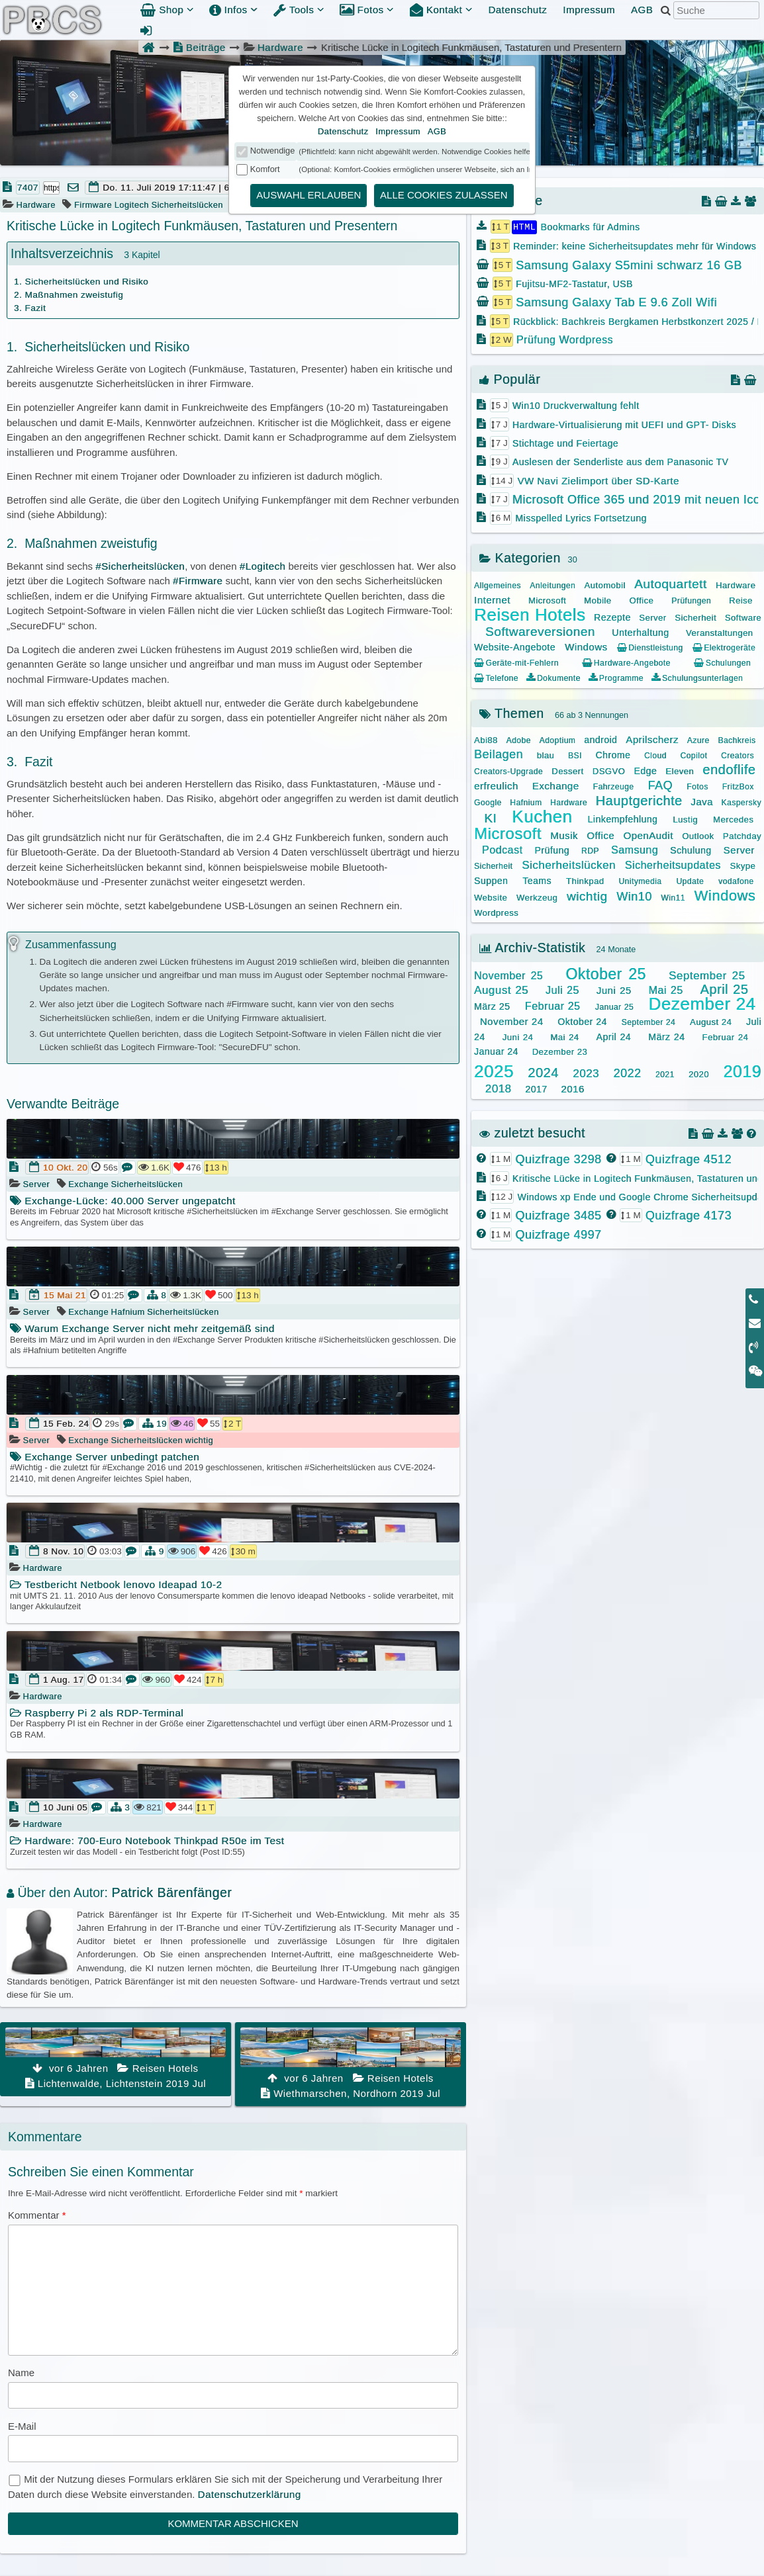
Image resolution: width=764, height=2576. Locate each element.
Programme (616, 677)
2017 (536, 1088)
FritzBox (738, 786)
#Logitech (263, 566)
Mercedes (733, 819)
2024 (543, 1072)
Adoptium (558, 739)
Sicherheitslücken (186, 205)
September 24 (649, 1021)
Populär (509, 378)
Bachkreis (736, 739)
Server (36, 1184)
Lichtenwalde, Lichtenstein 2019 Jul (115, 2058)
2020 (699, 1074)
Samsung (634, 849)
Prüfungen (691, 600)
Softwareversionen (540, 631)
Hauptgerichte (639, 800)
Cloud (655, 755)
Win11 (673, 897)
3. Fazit (30, 308)
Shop (166, 9)
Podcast (502, 849)
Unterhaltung (640, 632)
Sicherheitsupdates (673, 864)
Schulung (690, 849)
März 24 (666, 1036)
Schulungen (722, 662)
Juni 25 (614, 989)
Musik (564, 834)
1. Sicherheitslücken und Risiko (81, 282)
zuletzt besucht (532, 1132)
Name (21, 2372)
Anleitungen (552, 585)
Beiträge (199, 47)
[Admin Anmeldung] (146, 30)
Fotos (366, 9)
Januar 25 (614, 1006)
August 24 (711, 1021)
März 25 (492, 1005)
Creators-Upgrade (508, 771)
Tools (298, 9)
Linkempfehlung (622, 818)
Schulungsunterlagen (697, 677)
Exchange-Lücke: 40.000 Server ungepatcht (123, 1200)
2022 (627, 1072)
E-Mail (22, 2426)
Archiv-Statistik (532, 947)
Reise (741, 600)
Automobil (604, 585)
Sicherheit (695, 617)
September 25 (707, 975)
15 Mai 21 (65, 1295)
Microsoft (547, 600)
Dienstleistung (650, 647)
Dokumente (553, 677)
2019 (742, 1070)
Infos (233, 9)
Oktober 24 (581, 1021)
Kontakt (441, 9)
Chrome (612, 754)
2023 (586, 1073)
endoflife (728, 769)
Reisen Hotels (529, 614)
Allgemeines (497, 585)
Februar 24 (725, 1037)
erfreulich (496, 785)
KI (490, 817)
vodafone (735, 880)
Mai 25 (666, 989)
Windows (586, 646)
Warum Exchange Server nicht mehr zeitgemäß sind (142, 1328)
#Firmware (197, 580)
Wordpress (496, 912)
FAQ (660, 784)
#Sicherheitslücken (140, 566)
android (600, 739)
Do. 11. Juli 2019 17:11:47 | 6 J (170, 188)
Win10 (634, 896)
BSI (575, 755)
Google (488, 802)
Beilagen (498, 753)
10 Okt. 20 (65, 1168)
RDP (590, 850)
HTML (524, 226)
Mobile (597, 600)
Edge (645, 770)
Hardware (280, 47)
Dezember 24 (701, 1003)
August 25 (501, 989)
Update (690, 880)
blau (546, 755)
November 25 (508, 975)
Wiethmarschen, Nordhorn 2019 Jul (350, 2063)
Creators (737, 755)
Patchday (742, 835)
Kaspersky (741, 802)
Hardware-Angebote (626, 662)
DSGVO (609, 771)
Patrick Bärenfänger (171, 1892)
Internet (492, 599)
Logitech (132, 205)
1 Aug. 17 (63, 1680)
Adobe (518, 739)
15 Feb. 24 (66, 1424)
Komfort (265, 169)
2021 (665, 1074)
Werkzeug (536, 897)
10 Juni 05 (65, 1807)
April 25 (724, 988)
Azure (698, 739)
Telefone (496, 677)
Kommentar (37, 2215)
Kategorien (520, 557)
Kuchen (542, 816)
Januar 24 (496, 1050)
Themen (511, 712)
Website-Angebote (514, 646)
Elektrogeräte (723, 647)
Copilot (693, 755)
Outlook (698, 835)
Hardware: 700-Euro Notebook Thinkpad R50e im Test (147, 1840)
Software (743, 617)
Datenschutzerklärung (249, 2494)
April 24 (614, 1036)
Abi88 (486, 739)
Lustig (685, 819)
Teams (536, 880)
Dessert (567, 771)
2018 (498, 1088)
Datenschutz (517, 9)
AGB (642, 9)
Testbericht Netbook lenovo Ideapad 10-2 (116, 1584)
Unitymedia (639, 880)
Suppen (491, 880)
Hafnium (128, 1312)
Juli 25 (562, 989)
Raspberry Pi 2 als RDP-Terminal (96, 1712)
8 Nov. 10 (63, 1551)
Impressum (589, 9)
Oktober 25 (605, 973)
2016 (572, 1088)
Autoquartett (670, 583)
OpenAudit (648, 834)
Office (641, 600)
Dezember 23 (560, 1051)
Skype (743, 865)
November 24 (512, 1020)
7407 (27, 188)
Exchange (88, 1184)
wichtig (199, 1440)
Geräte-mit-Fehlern (516, 662)
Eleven (679, 771)
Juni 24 (517, 1037)
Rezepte (612, 616)
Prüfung (551, 849)
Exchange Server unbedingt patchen (104, 1456)
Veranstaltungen (719, 632)
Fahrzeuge (613, 786)
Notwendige (272, 150)
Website (490, 897)
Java (702, 801)
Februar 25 (553, 1005)
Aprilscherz (652, 738)
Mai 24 (564, 1037)
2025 (494, 1071)
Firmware (93, 205)
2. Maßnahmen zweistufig (68, 295)
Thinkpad (585, 880)
